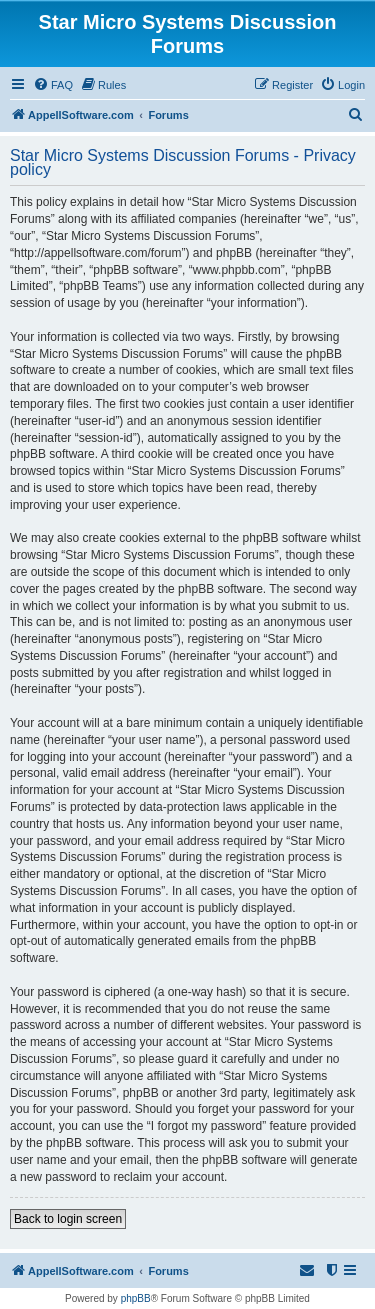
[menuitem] (53, 85)
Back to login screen (68, 1219)
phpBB (136, 1298)
